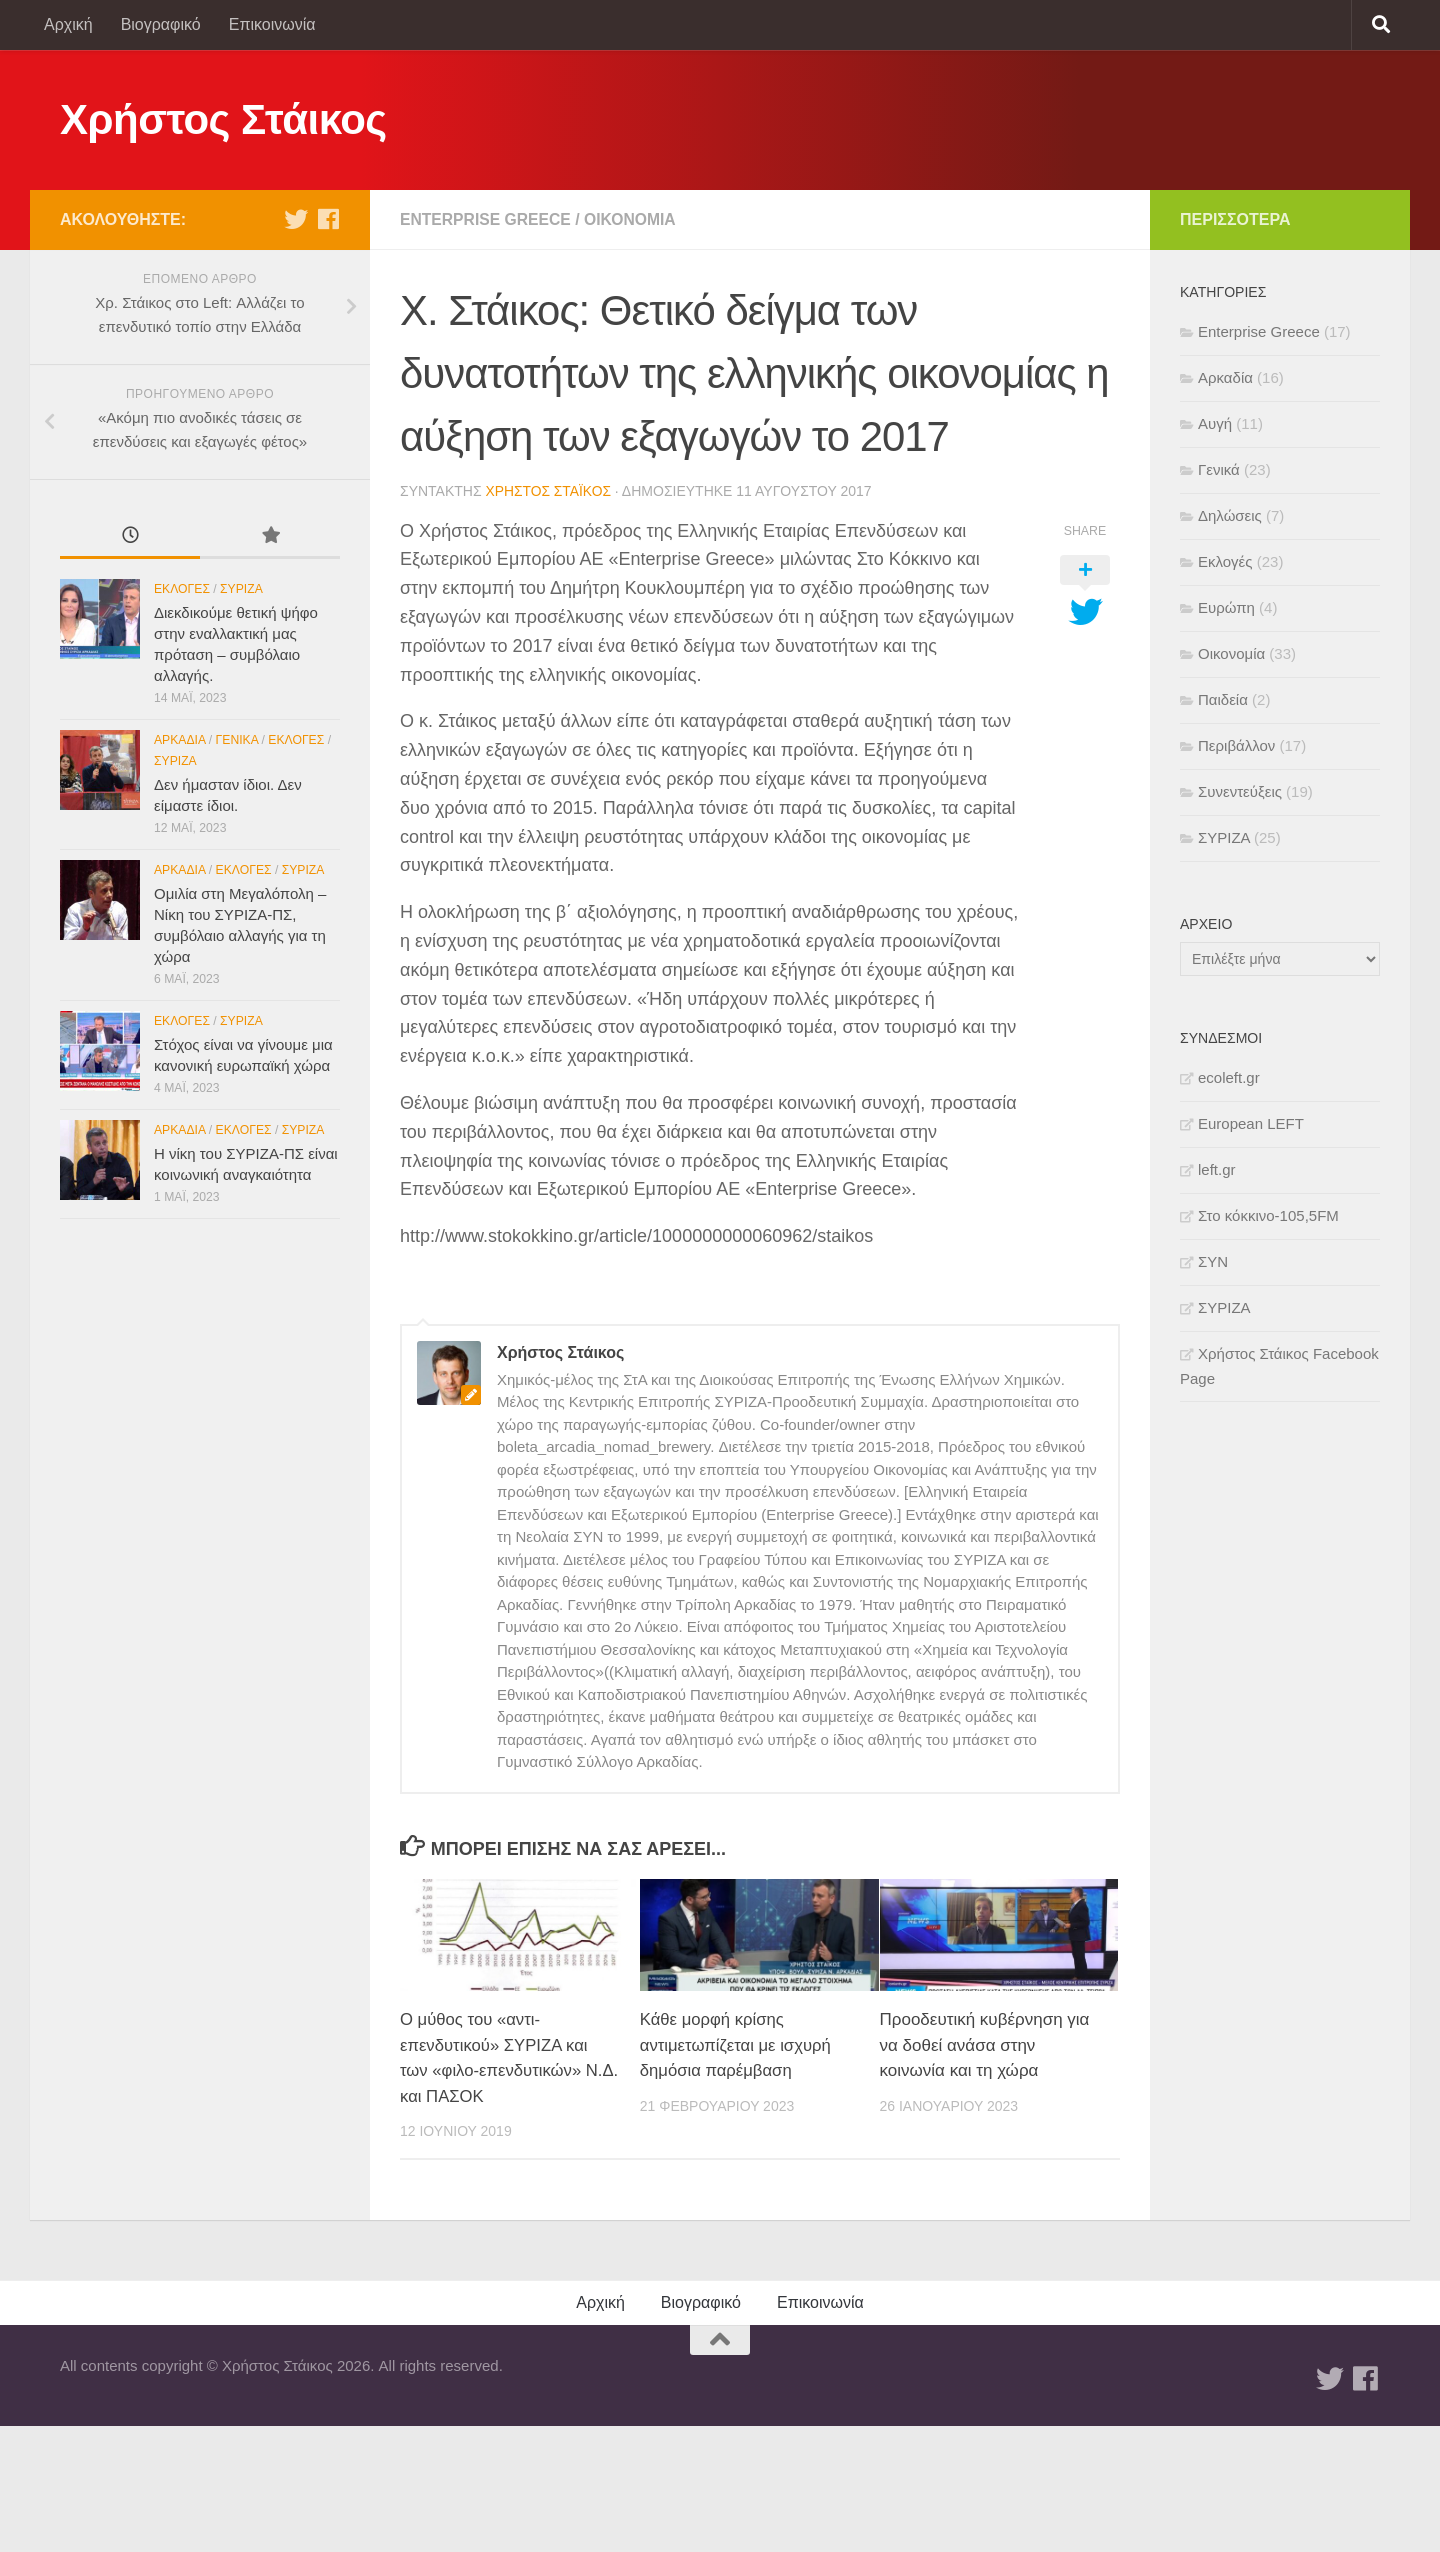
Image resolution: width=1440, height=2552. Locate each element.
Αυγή (1215, 423)
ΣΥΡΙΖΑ (241, 589)
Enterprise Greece (487, 219)
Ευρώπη (1226, 607)
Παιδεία (1223, 699)
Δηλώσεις (1230, 515)
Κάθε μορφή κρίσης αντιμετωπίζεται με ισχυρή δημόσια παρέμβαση (737, 2045)
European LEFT (1251, 1123)
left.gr (1217, 1169)
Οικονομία (634, 219)
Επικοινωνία (272, 24)
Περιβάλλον (1236, 745)
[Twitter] (296, 219)
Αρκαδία (179, 740)
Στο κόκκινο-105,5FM (1268, 1215)
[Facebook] (328, 219)
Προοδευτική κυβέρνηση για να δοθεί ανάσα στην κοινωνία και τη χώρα (985, 2045)
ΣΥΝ (1213, 1261)
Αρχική (68, 24)
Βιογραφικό (161, 24)
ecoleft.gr (1229, 1077)
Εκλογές (182, 589)
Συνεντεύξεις (1240, 791)
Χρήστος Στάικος (223, 119)
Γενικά (237, 740)
